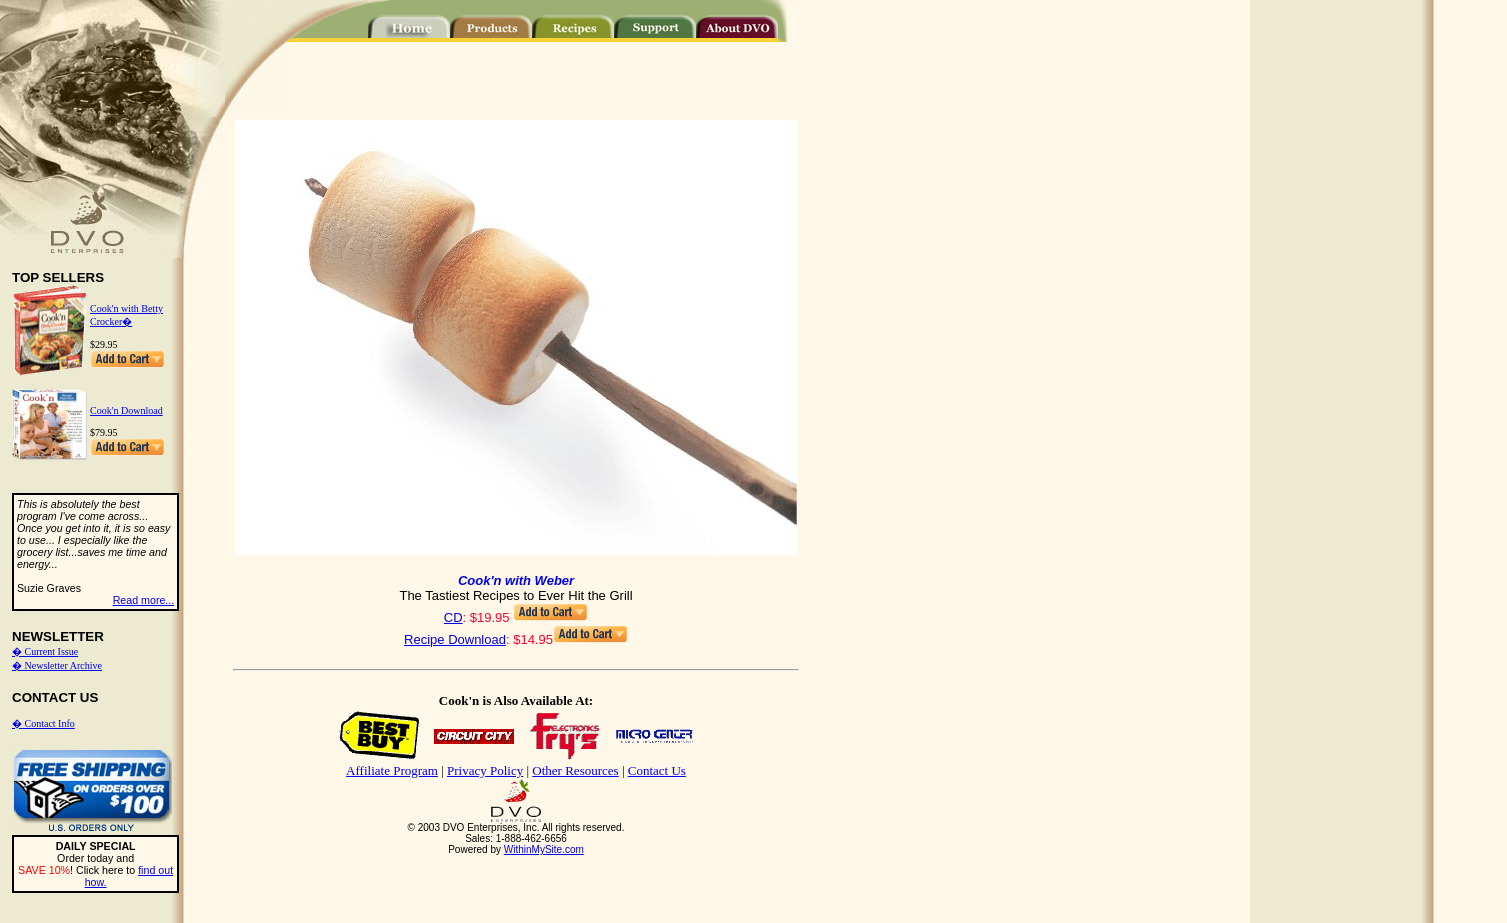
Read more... (144, 600)
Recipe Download (455, 639)
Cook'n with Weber (516, 580)
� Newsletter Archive (57, 665)
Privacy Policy (485, 770)
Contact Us (657, 770)
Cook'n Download (126, 410)
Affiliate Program (392, 770)
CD (453, 617)
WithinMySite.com (544, 849)
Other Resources (575, 770)
